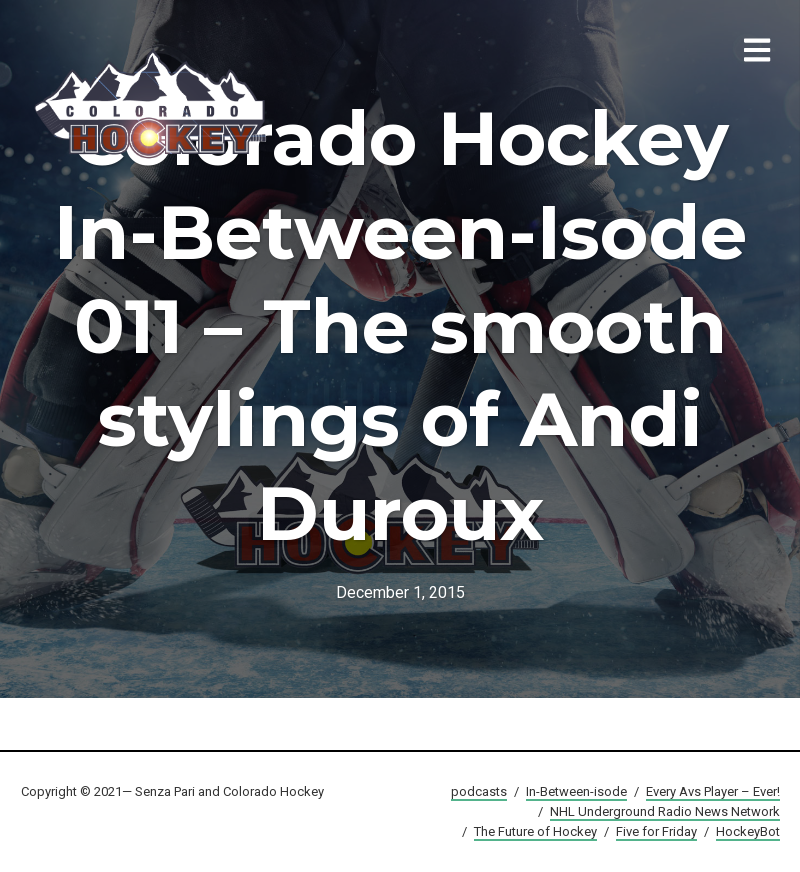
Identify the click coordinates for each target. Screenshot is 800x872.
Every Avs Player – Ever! (713, 791)
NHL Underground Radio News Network (665, 811)
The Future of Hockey (535, 831)
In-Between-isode (576, 791)
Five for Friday (656, 831)
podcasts (479, 791)
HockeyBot (748, 831)
